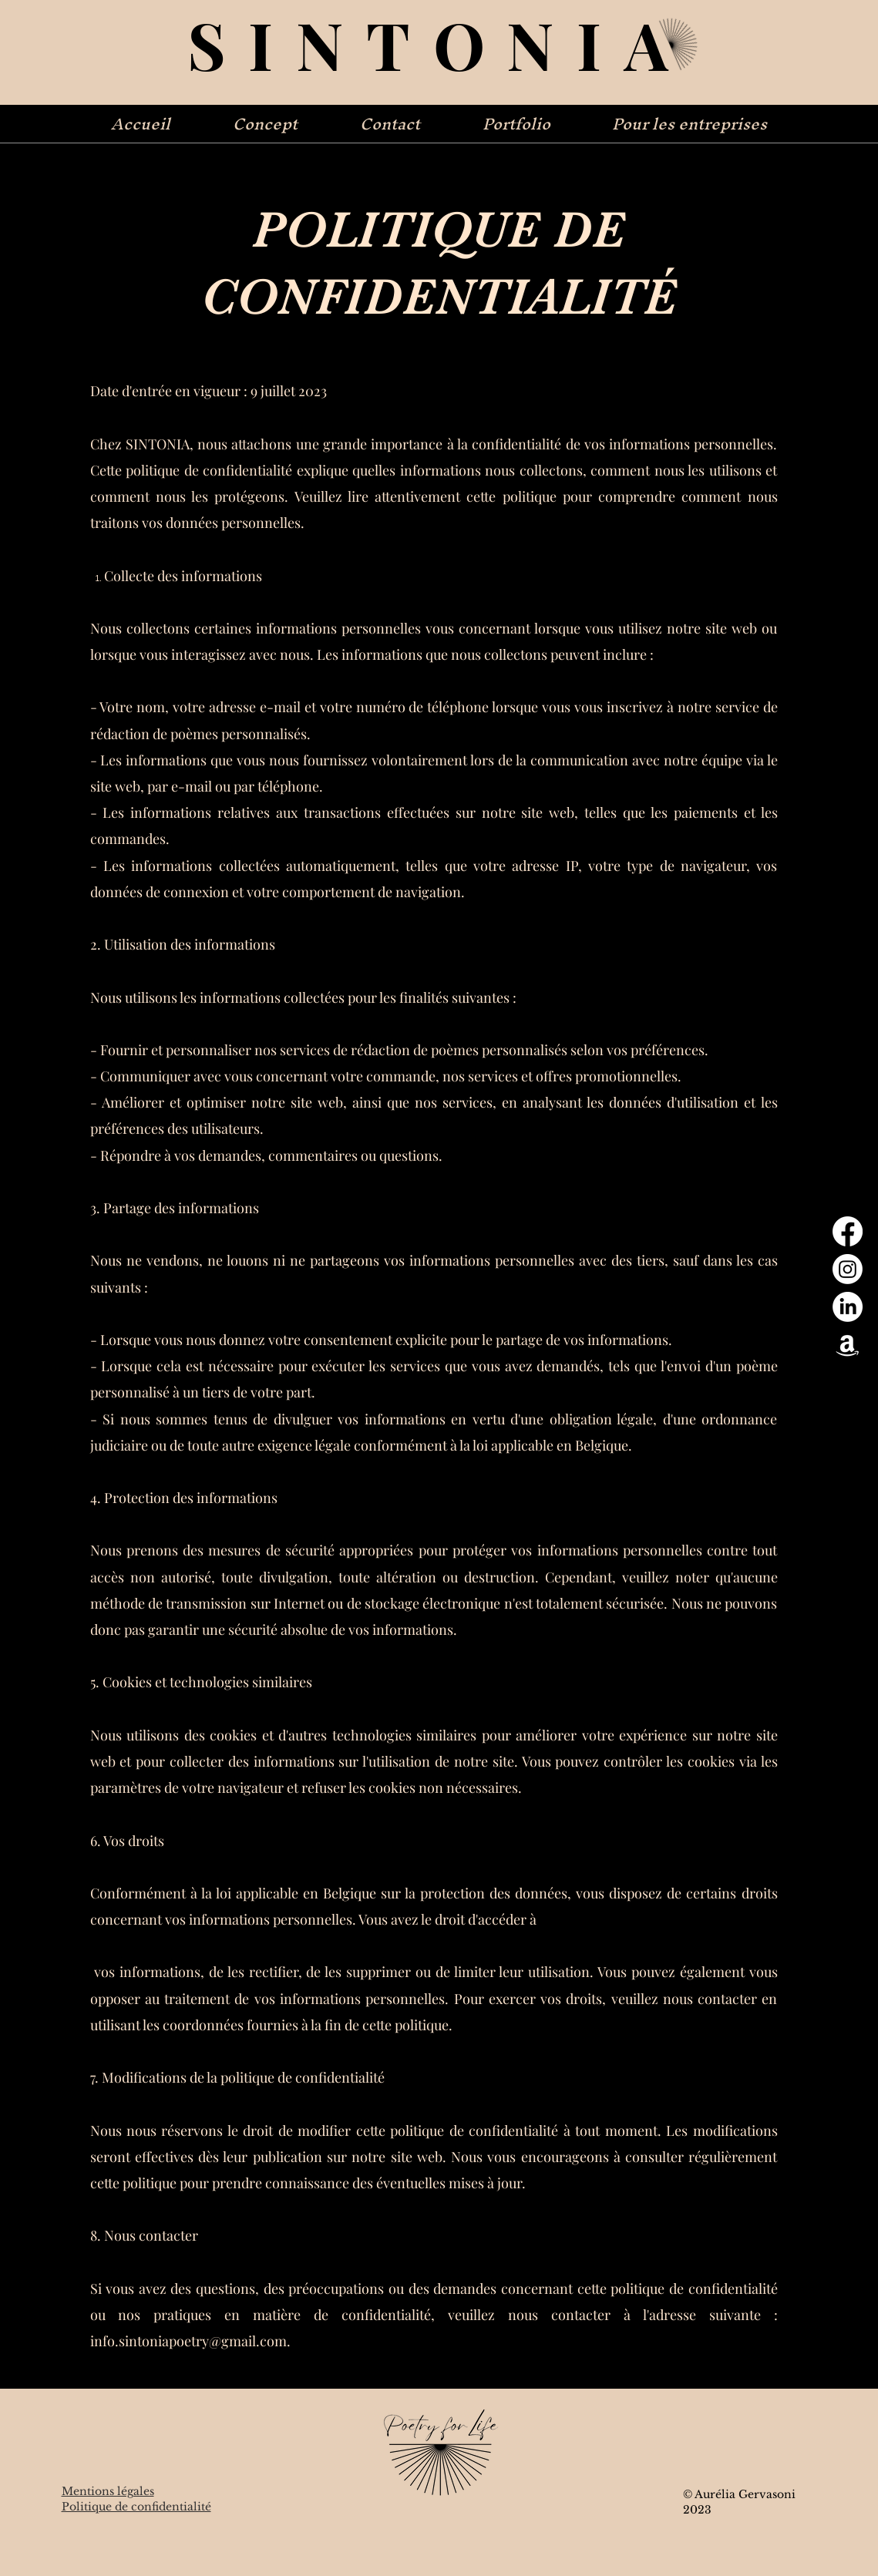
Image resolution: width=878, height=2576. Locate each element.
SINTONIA (439, 43)
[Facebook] (848, 1231)
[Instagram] (848, 1269)
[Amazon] (848, 1345)
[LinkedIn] (848, 1307)
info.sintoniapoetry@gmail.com (188, 2341)
